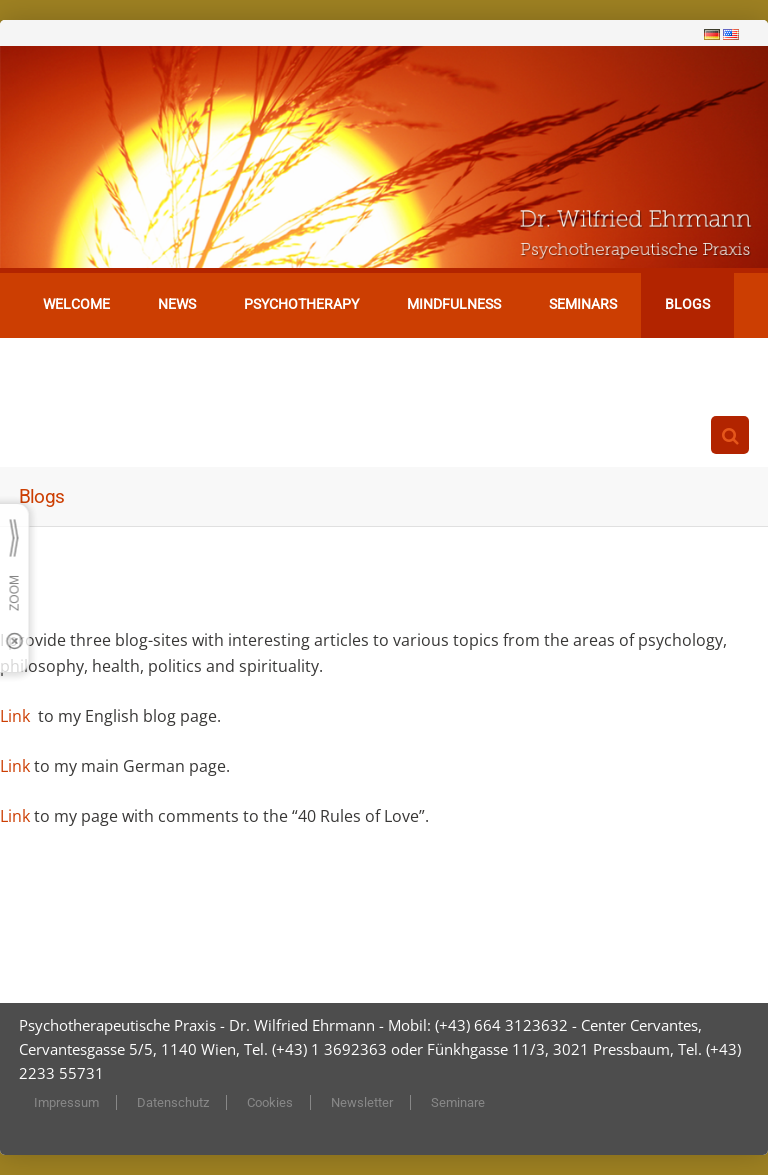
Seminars (583, 304)
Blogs (687, 304)
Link (17, 716)
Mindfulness (454, 304)
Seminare (458, 1102)
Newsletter (362, 1102)
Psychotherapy (301, 304)
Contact (74, 369)
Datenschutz (173, 1102)
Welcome (76, 304)
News (177, 304)
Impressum (66, 1102)
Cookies (270, 1102)
